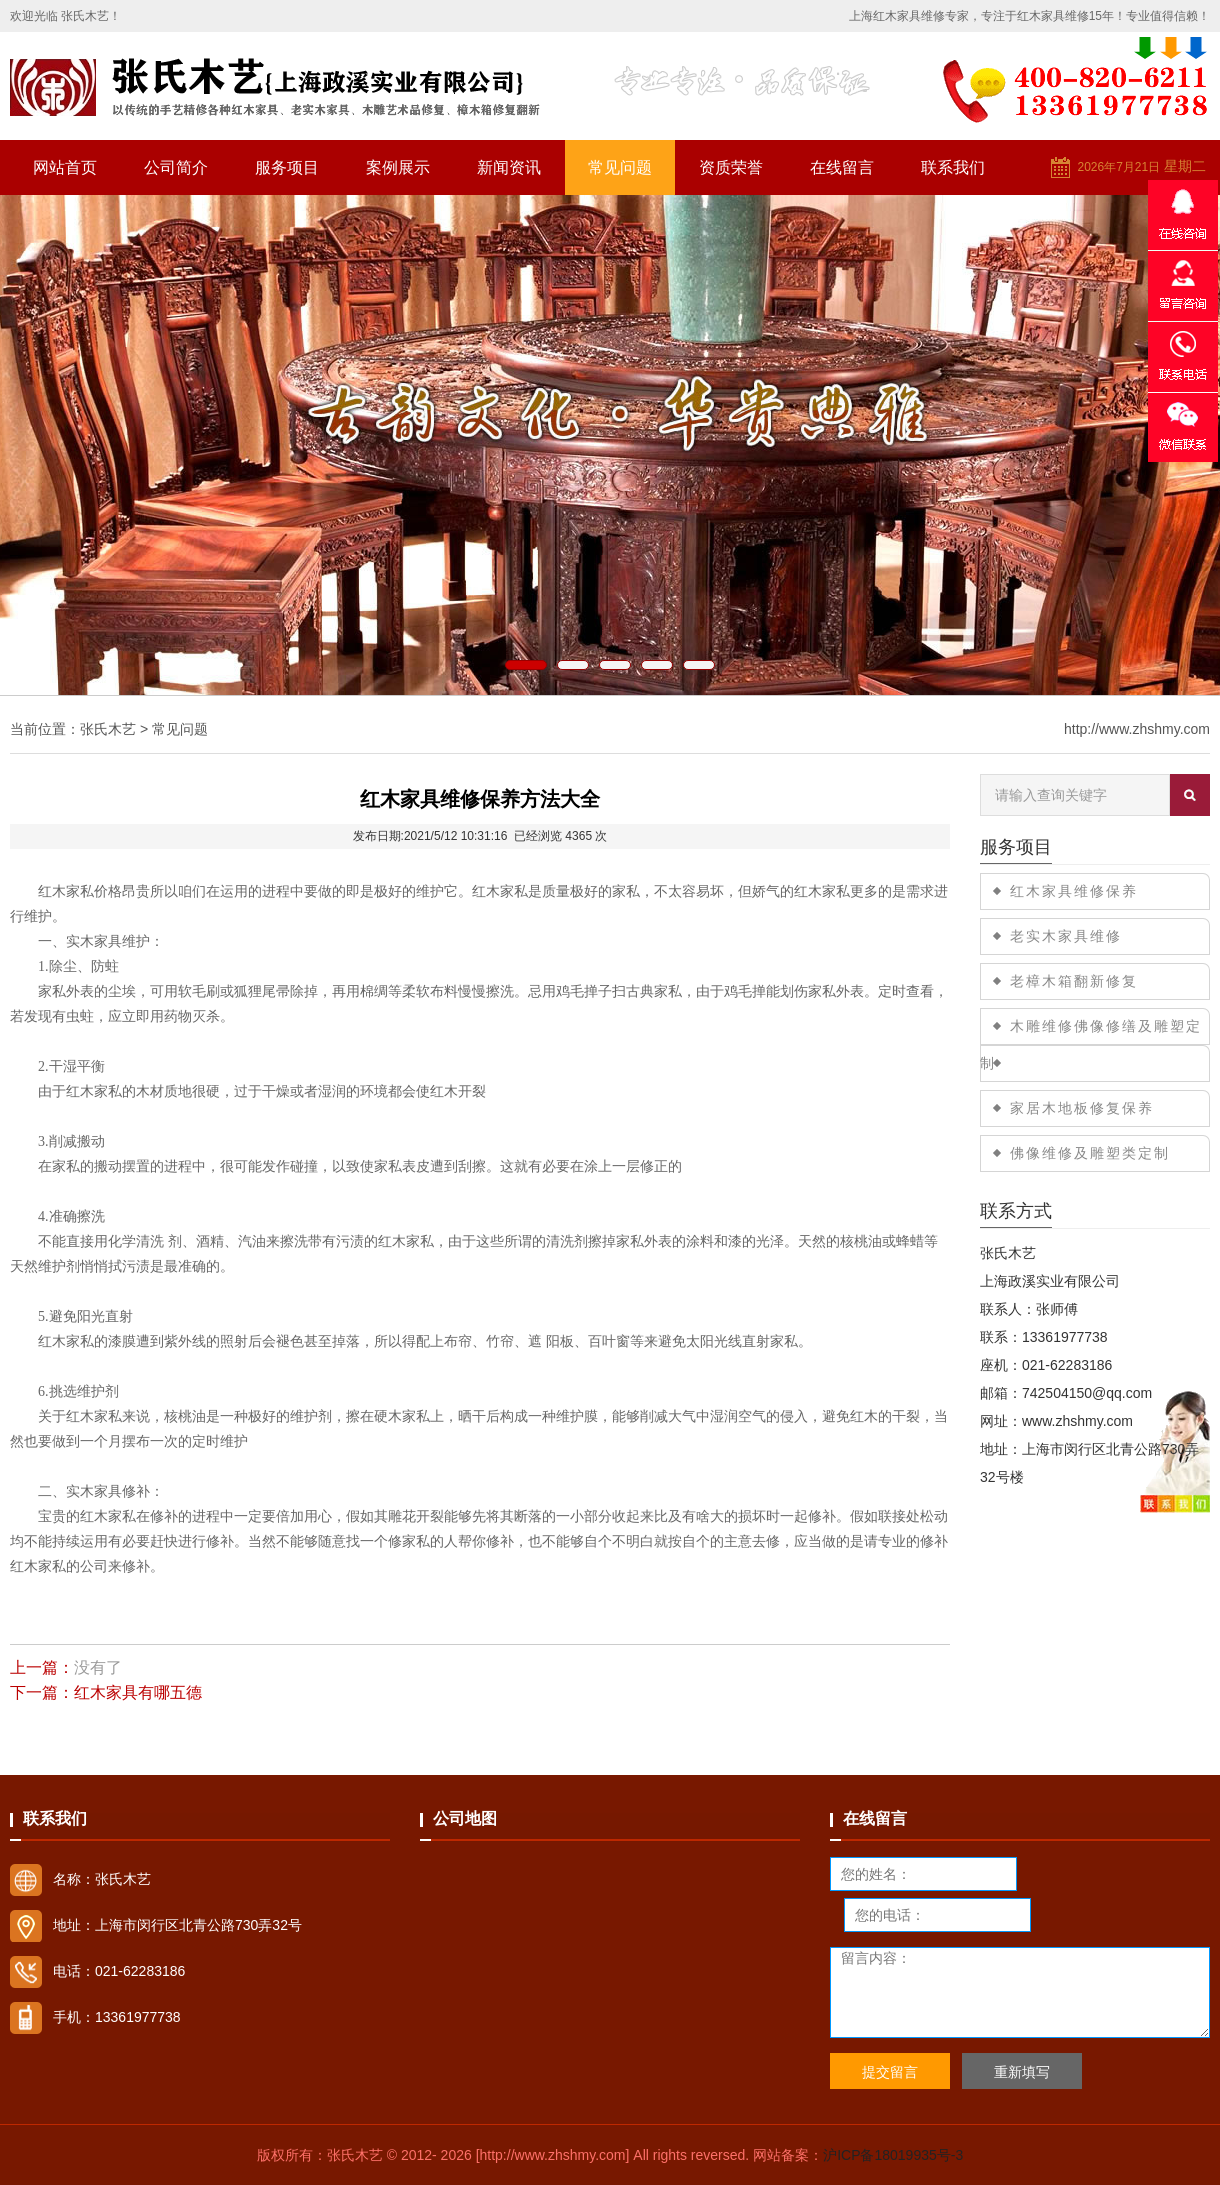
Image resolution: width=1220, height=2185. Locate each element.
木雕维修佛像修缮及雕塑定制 (1091, 1044)
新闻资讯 (509, 167)
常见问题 (620, 167)
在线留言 (842, 167)
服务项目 (287, 167)
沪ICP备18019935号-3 (893, 2155)
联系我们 (953, 167)
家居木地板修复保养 (1082, 1108)
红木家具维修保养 (1074, 891)
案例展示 (398, 167)
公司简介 (176, 167)
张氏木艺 (108, 729)
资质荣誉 (731, 167)
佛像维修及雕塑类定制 (1090, 1153)
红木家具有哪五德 (138, 1692)
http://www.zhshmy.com (1137, 729)
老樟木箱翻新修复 (1074, 981)
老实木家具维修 (1066, 936)
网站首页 (65, 167)
